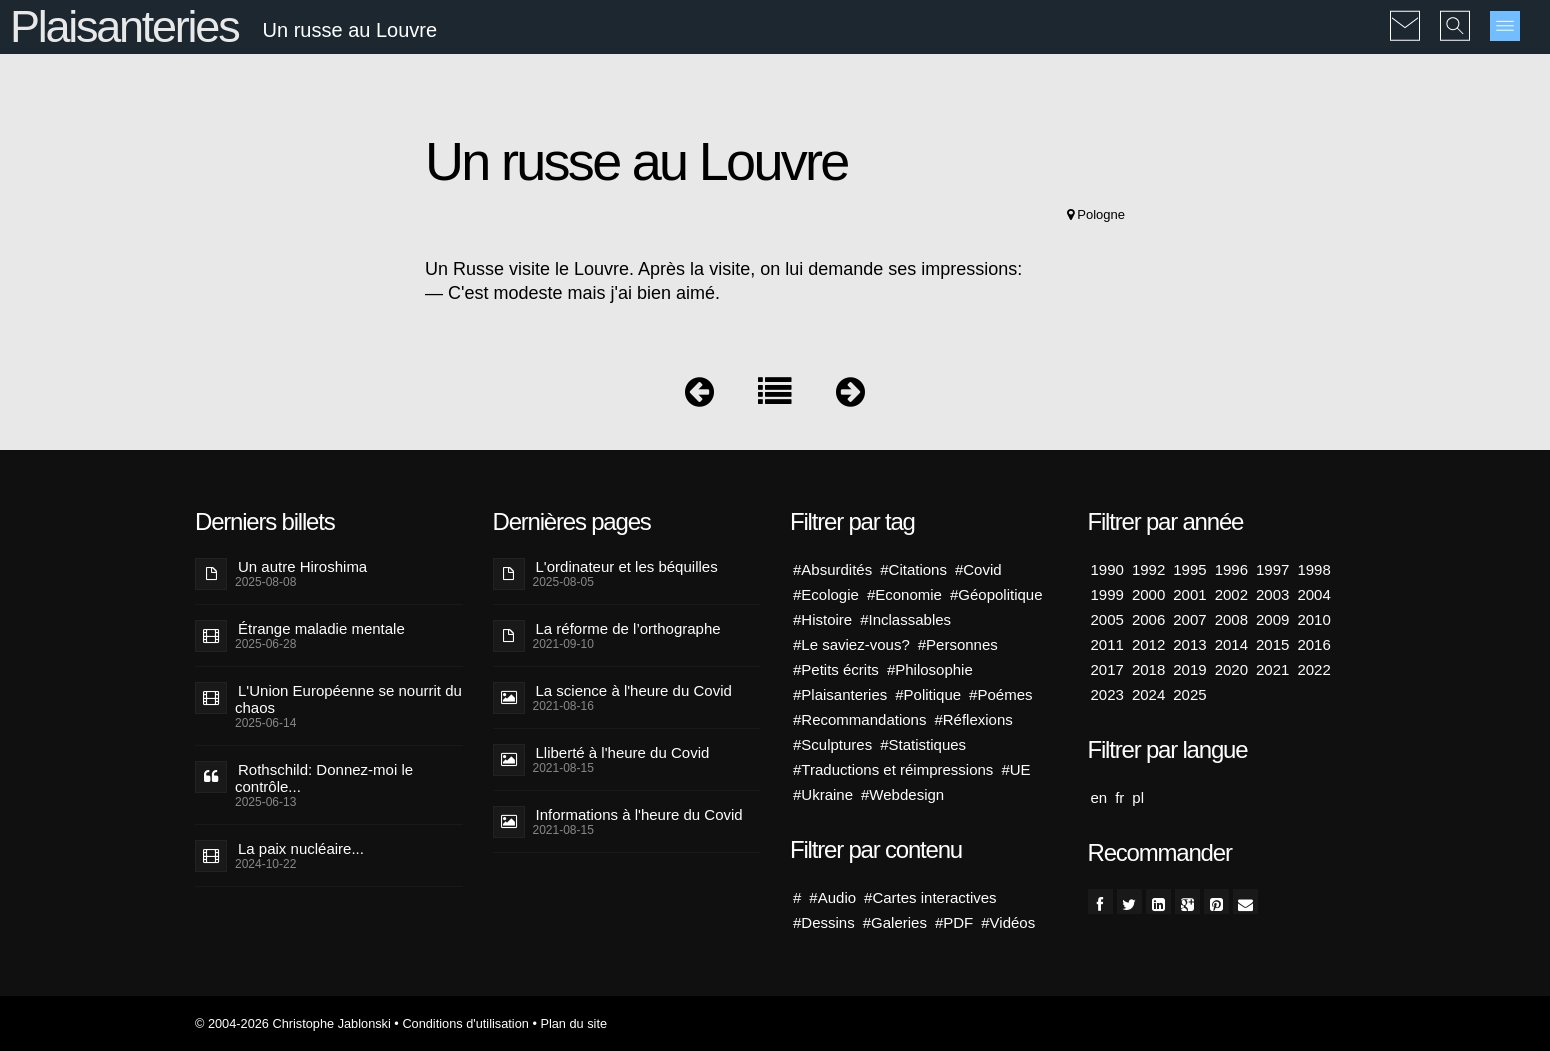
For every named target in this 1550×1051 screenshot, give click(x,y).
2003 (1272, 594)
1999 (1107, 594)
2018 (1148, 669)
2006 (1148, 619)
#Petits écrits (836, 669)
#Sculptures (832, 744)
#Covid (978, 569)
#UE (1015, 769)
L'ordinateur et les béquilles (627, 566)
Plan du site (573, 1023)
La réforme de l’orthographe (628, 628)
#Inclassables (905, 619)
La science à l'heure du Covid (634, 690)
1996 (1231, 569)
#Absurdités (832, 569)
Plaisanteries (124, 26)
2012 (1148, 644)
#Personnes (958, 644)
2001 (1189, 594)
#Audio (832, 897)
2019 (1189, 669)
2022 (1313, 669)
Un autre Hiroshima (302, 566)
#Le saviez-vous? (851, 644)
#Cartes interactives (930, 897)
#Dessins (824, 922)
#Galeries (895, 922)
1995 (1189, 569)
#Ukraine (823, 794)
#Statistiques (923, 744)
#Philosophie (930, 669)
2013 (1189, 644)
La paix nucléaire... (301, 848)
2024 (1148, 694)
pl (1138, 797)
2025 (1189, 694)
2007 (1189, 619)
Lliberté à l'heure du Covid (623, 752)
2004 (1313, 594)
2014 (1231, 644)
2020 (1231, 669)
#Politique (928, 694)
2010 (1313, 619)
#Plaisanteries (840, 694)
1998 (1313, 569)
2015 (1272, 644)
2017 (1107, 669)
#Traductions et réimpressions (893, 769)
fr (1119, 797)
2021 (1272, 669)
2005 (1107, 619)
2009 (1272, 619)
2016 (1313, 644)
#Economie (904, 594)
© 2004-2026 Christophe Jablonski (293, 1023)
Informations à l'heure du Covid (639, 814)
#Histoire (822, 619)
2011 (1107, 644)
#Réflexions (973, 719)
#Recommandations (859, 719)
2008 (1231, 619)
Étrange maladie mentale (321, 628)
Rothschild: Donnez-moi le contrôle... (324, 778)
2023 (1107, 694)
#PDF (954, 922)
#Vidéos (1008, 922)
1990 (1107, 569)
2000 (1148, 594)
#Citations (913, 569)
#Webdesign (902, 794)
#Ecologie (826, 594)
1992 (1148, 569)
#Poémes (1000, 694)
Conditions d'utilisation (465, 1023)
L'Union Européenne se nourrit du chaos (348, 699)
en (1099, 797)
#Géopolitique (996, 594)
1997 (1272, 569)
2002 (1231, 594)
